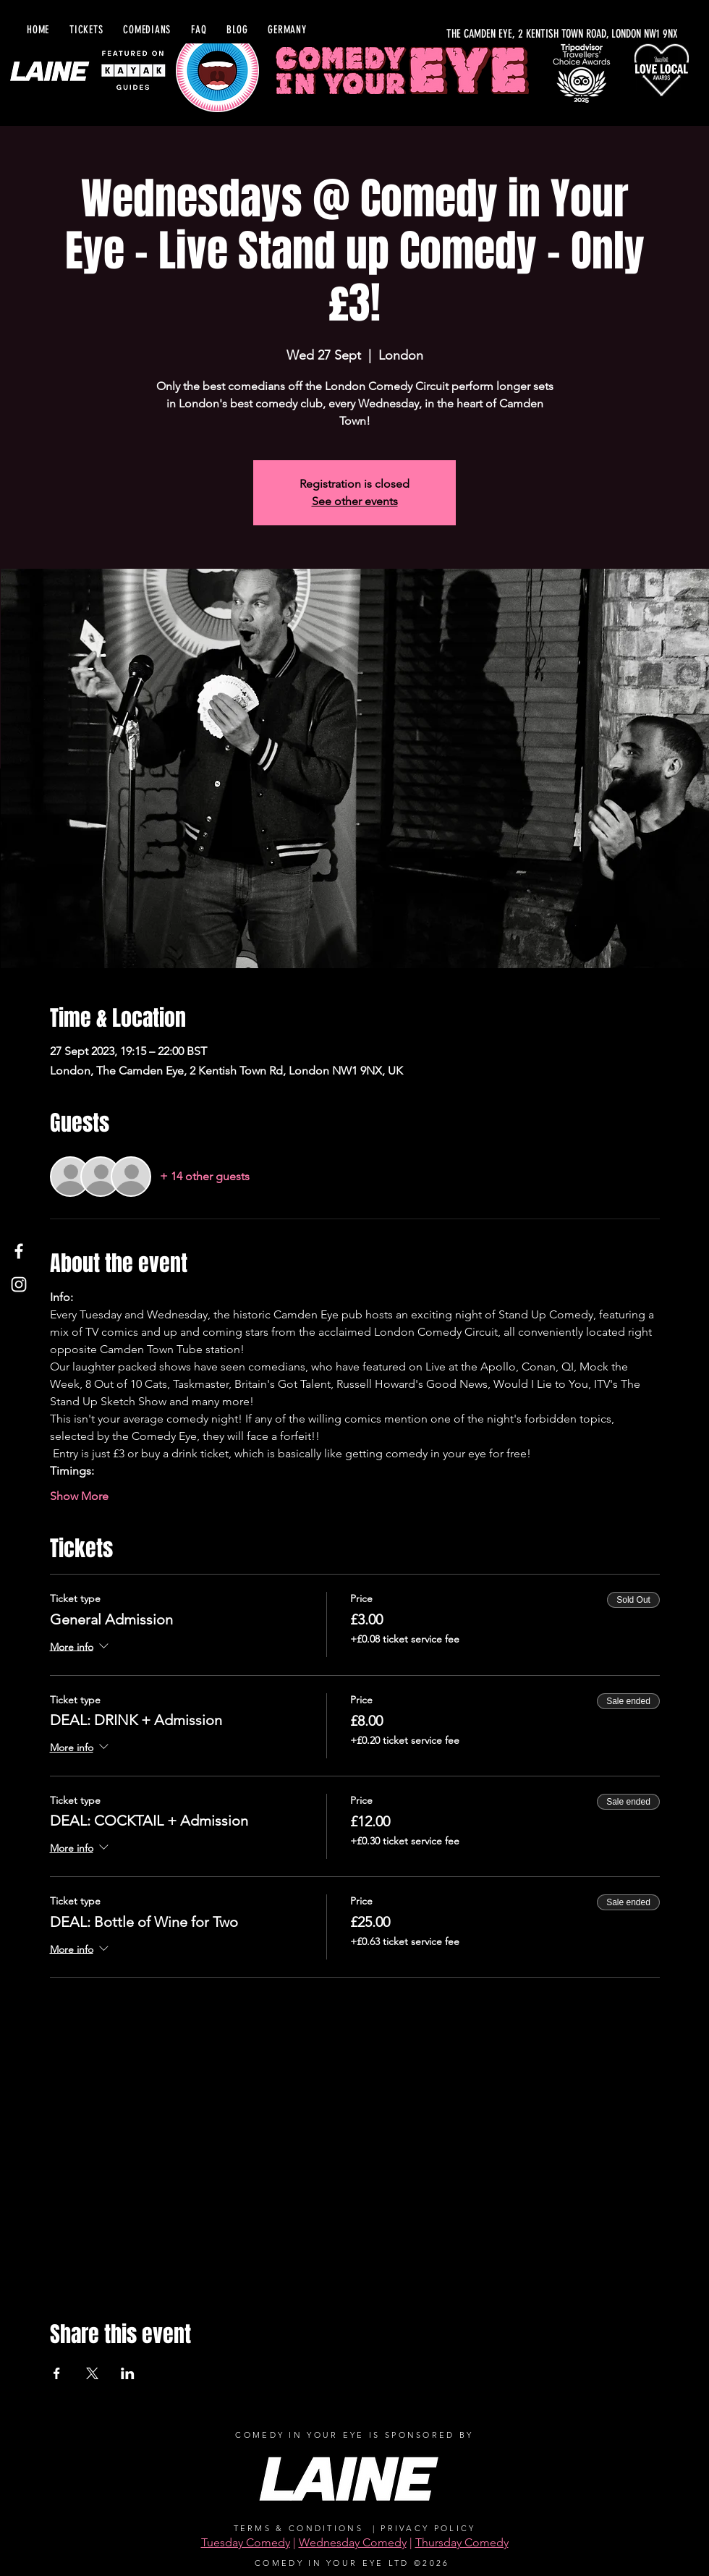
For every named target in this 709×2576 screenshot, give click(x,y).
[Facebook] (19, 1251)
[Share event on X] (92, 2373)
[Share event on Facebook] (57, 2373)
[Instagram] (19, 1284)
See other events (355, 501)
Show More (79, 1496)
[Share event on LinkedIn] (128, 2373)
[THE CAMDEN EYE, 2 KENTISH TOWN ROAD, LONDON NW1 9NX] (522, 34)
